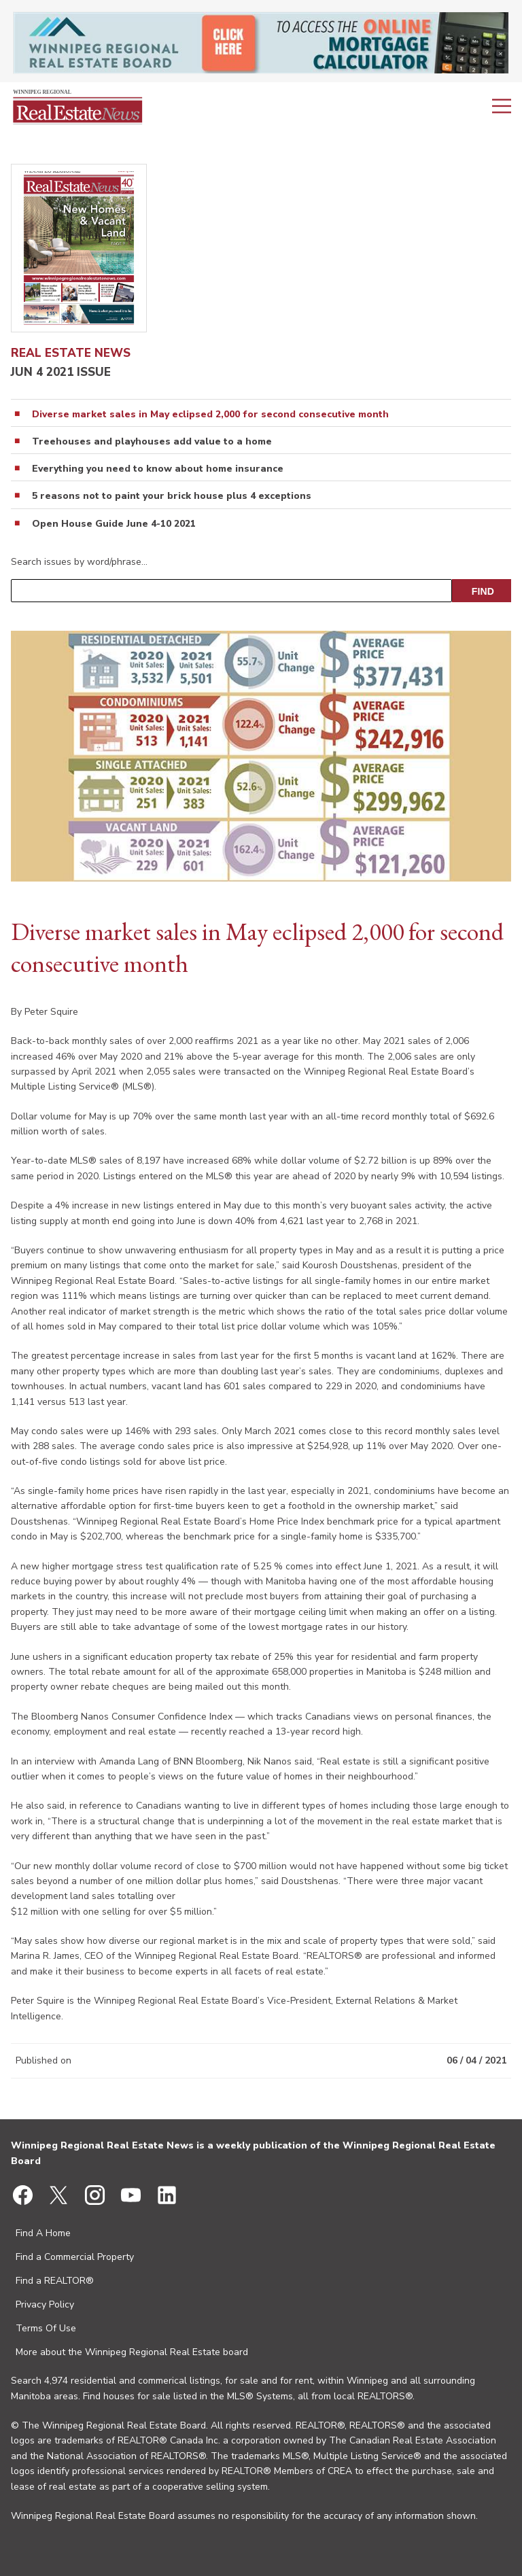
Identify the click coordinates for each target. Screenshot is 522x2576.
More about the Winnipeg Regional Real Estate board (132, 2352)
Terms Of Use (46, 2328)
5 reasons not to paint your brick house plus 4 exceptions (171, 496)
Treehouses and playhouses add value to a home (152, 442)
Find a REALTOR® (55, 2280)
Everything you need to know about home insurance (157, 469)
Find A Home (43, 2233)
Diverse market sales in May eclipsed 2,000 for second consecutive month (210, 414)
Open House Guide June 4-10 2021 (114, 524)
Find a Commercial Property (75, 2256)
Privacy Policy (45, 2304)
